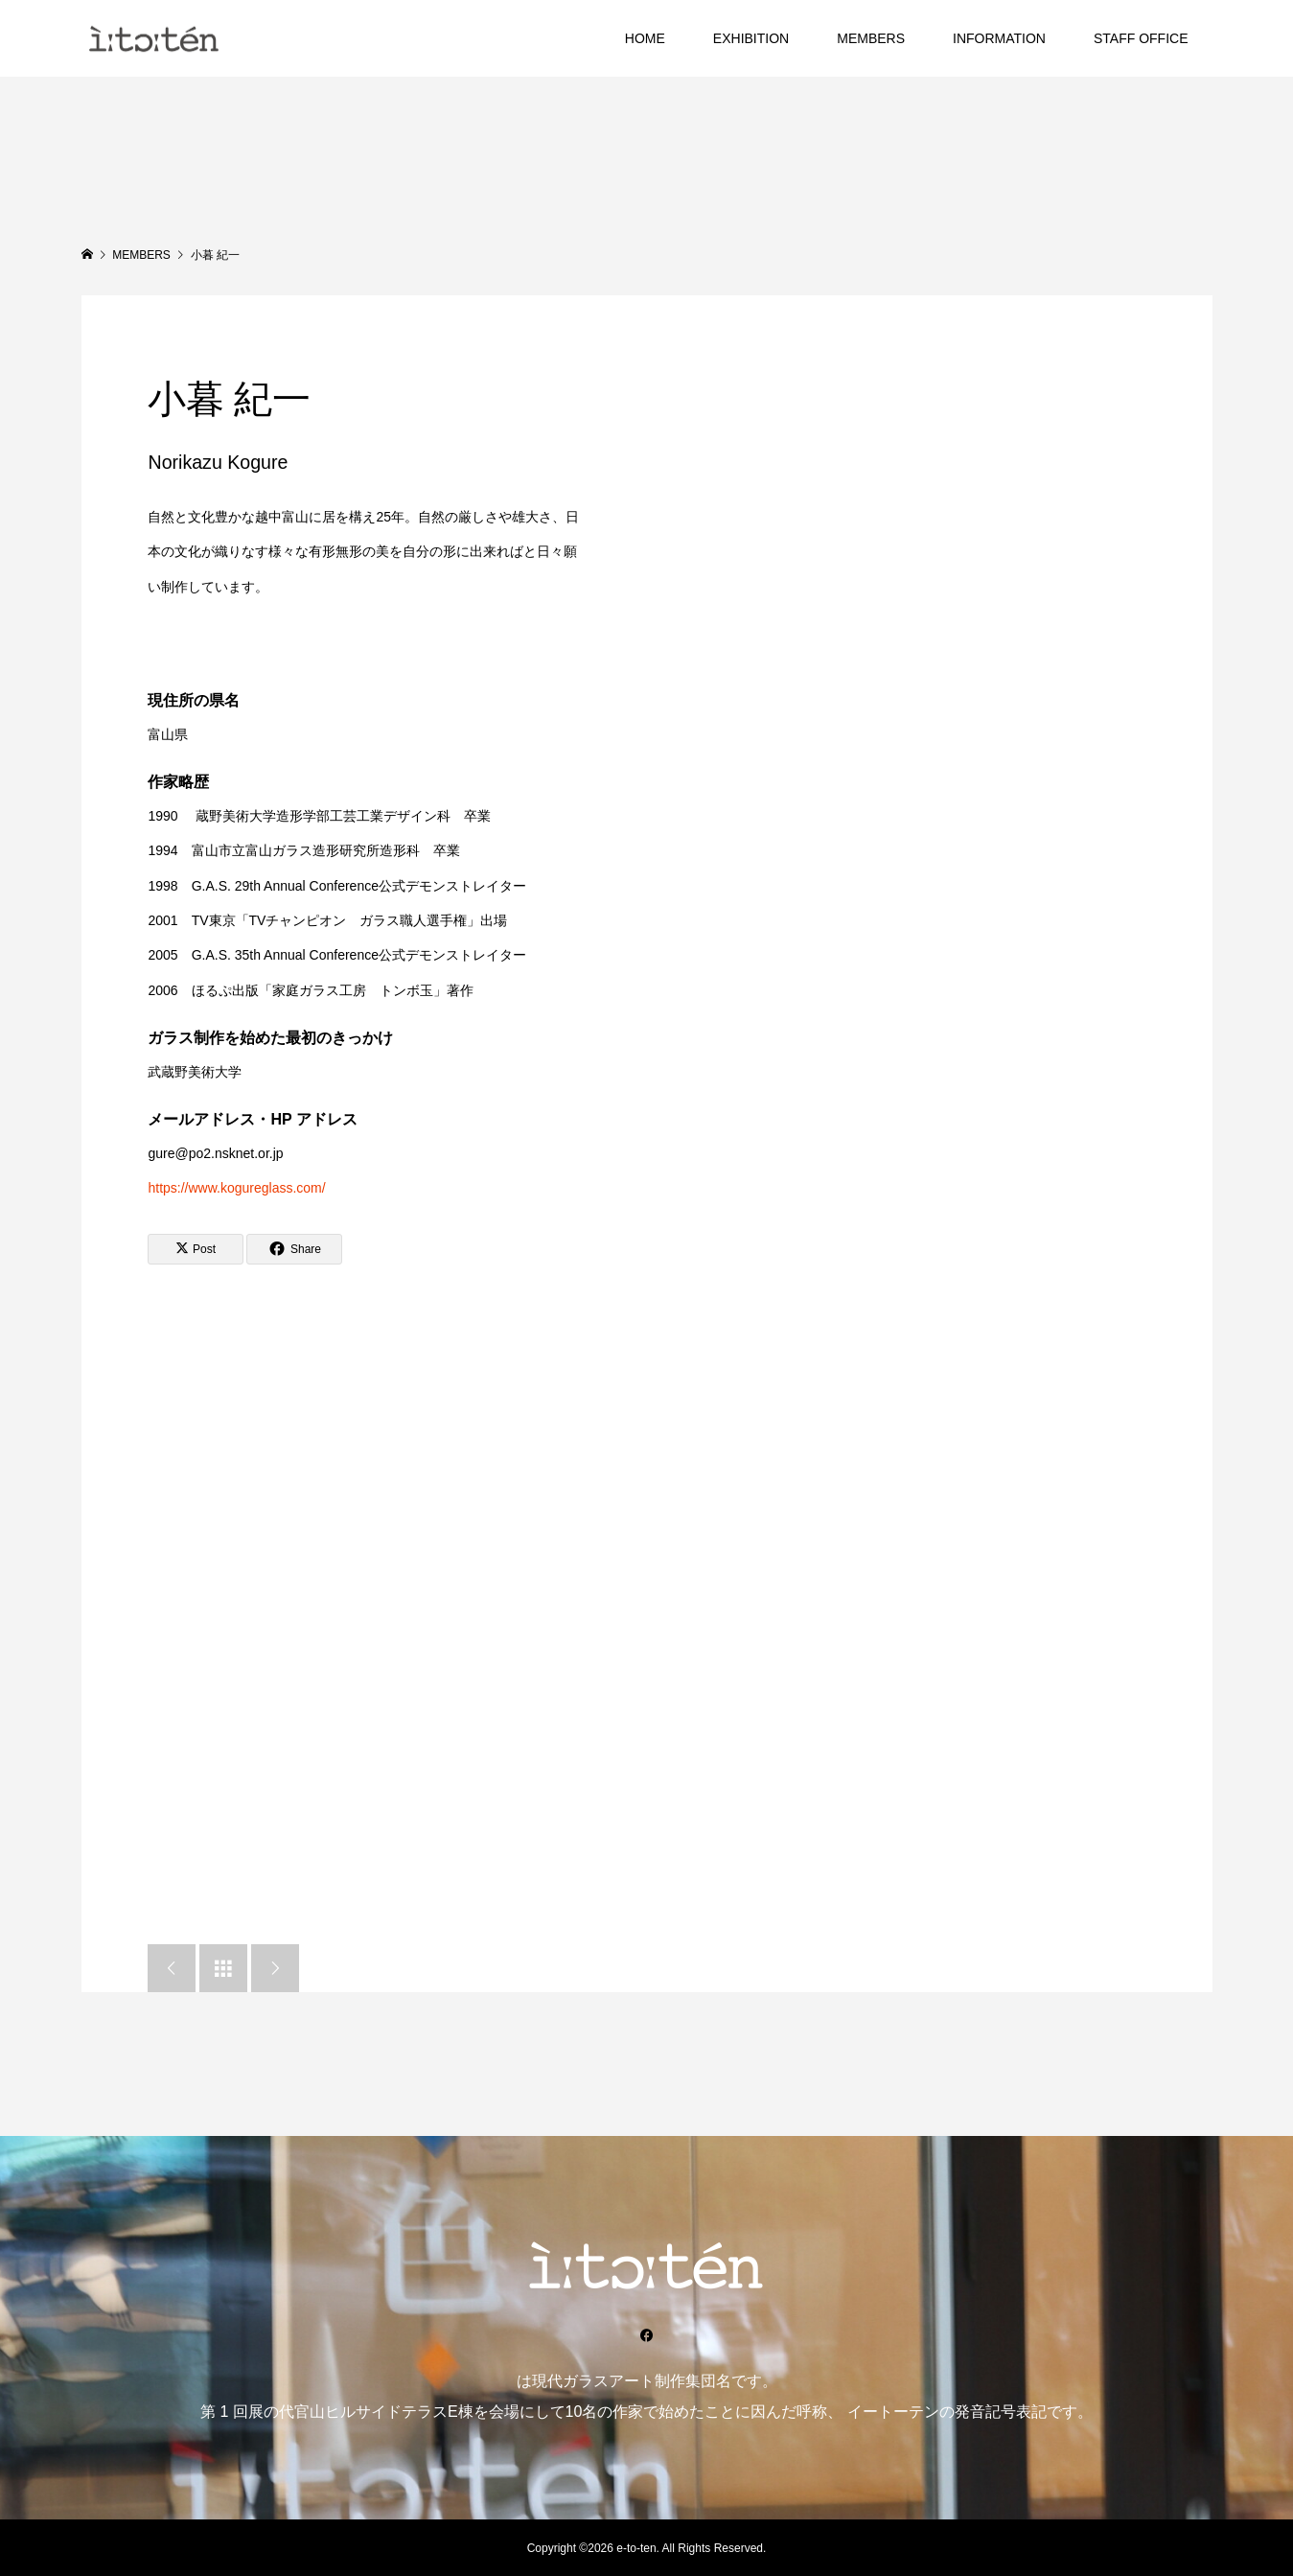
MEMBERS (871, 38)
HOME (645, 38)
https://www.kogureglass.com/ (236, 1187)
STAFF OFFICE (1141, 38)
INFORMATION (999, 38)
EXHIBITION (751, 38)
